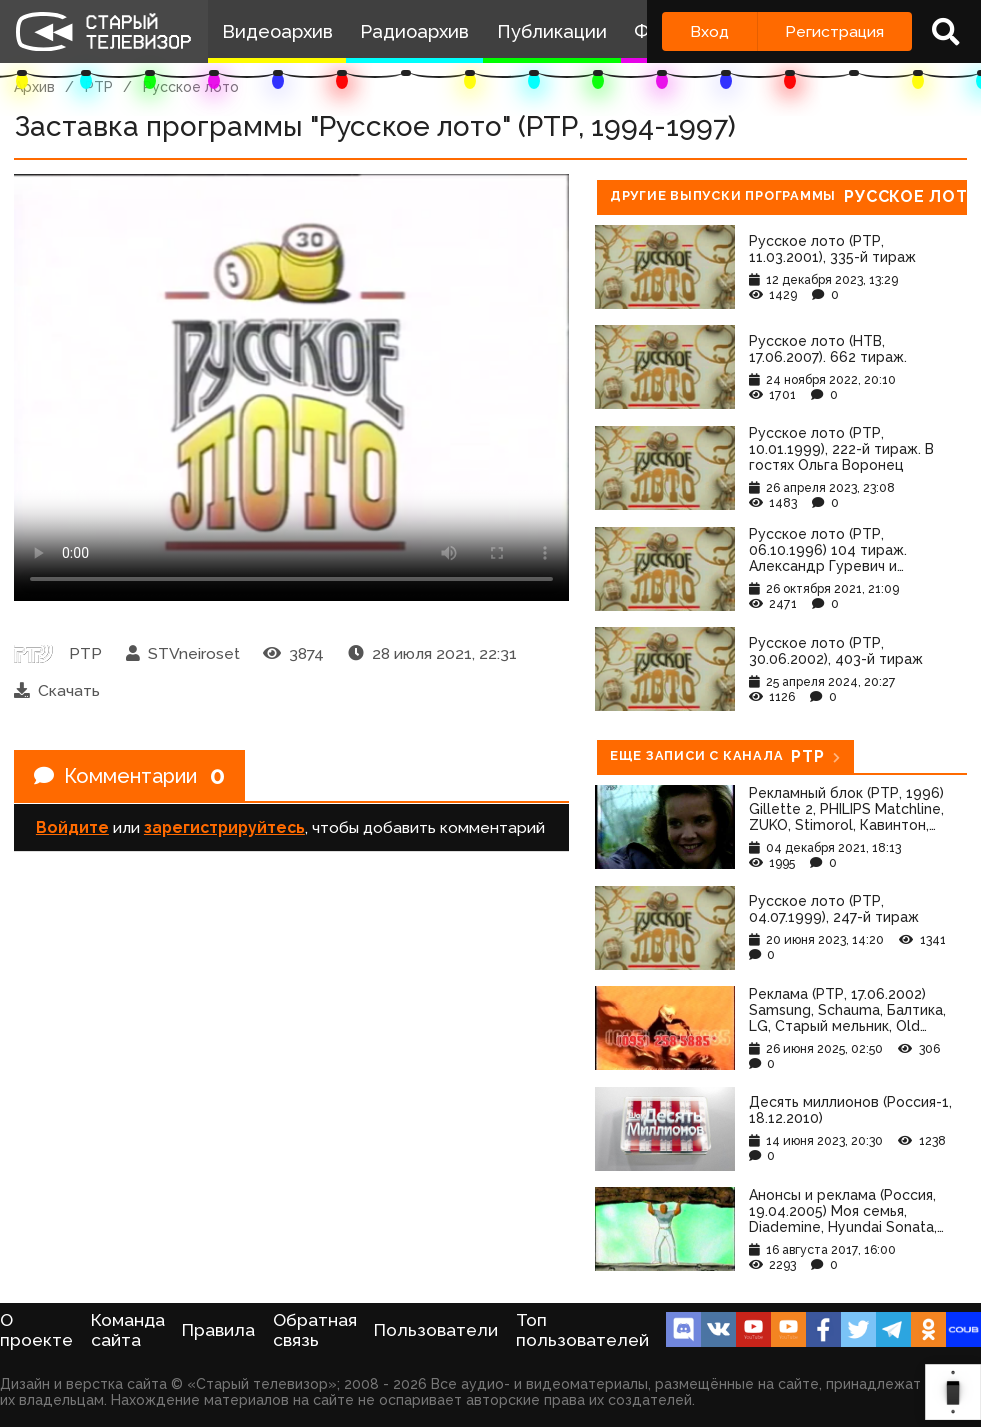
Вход (709, 31)
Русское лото (191, 87)
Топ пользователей (582, 1330)
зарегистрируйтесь (224, 827)
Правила (218, 1330)
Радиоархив (414, 31)
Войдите (72, 827)
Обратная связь (315, 1330)
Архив (34, 87)
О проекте (36, 1330)
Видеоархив (277, 31)
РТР (99, 87)
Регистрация (834, 31)
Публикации (552, 31)
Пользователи (436, 1330)
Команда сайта (128, 1330)
